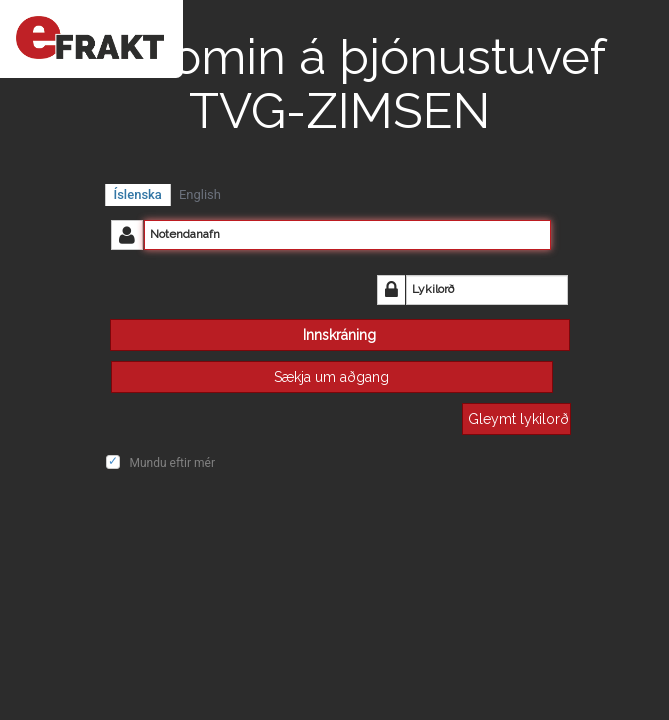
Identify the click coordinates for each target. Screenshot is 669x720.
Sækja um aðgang (331, 377)
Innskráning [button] (339, 335)
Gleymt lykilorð (518, 419)
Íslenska (138, 194)
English (200, 194)
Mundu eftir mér (172, 463)
